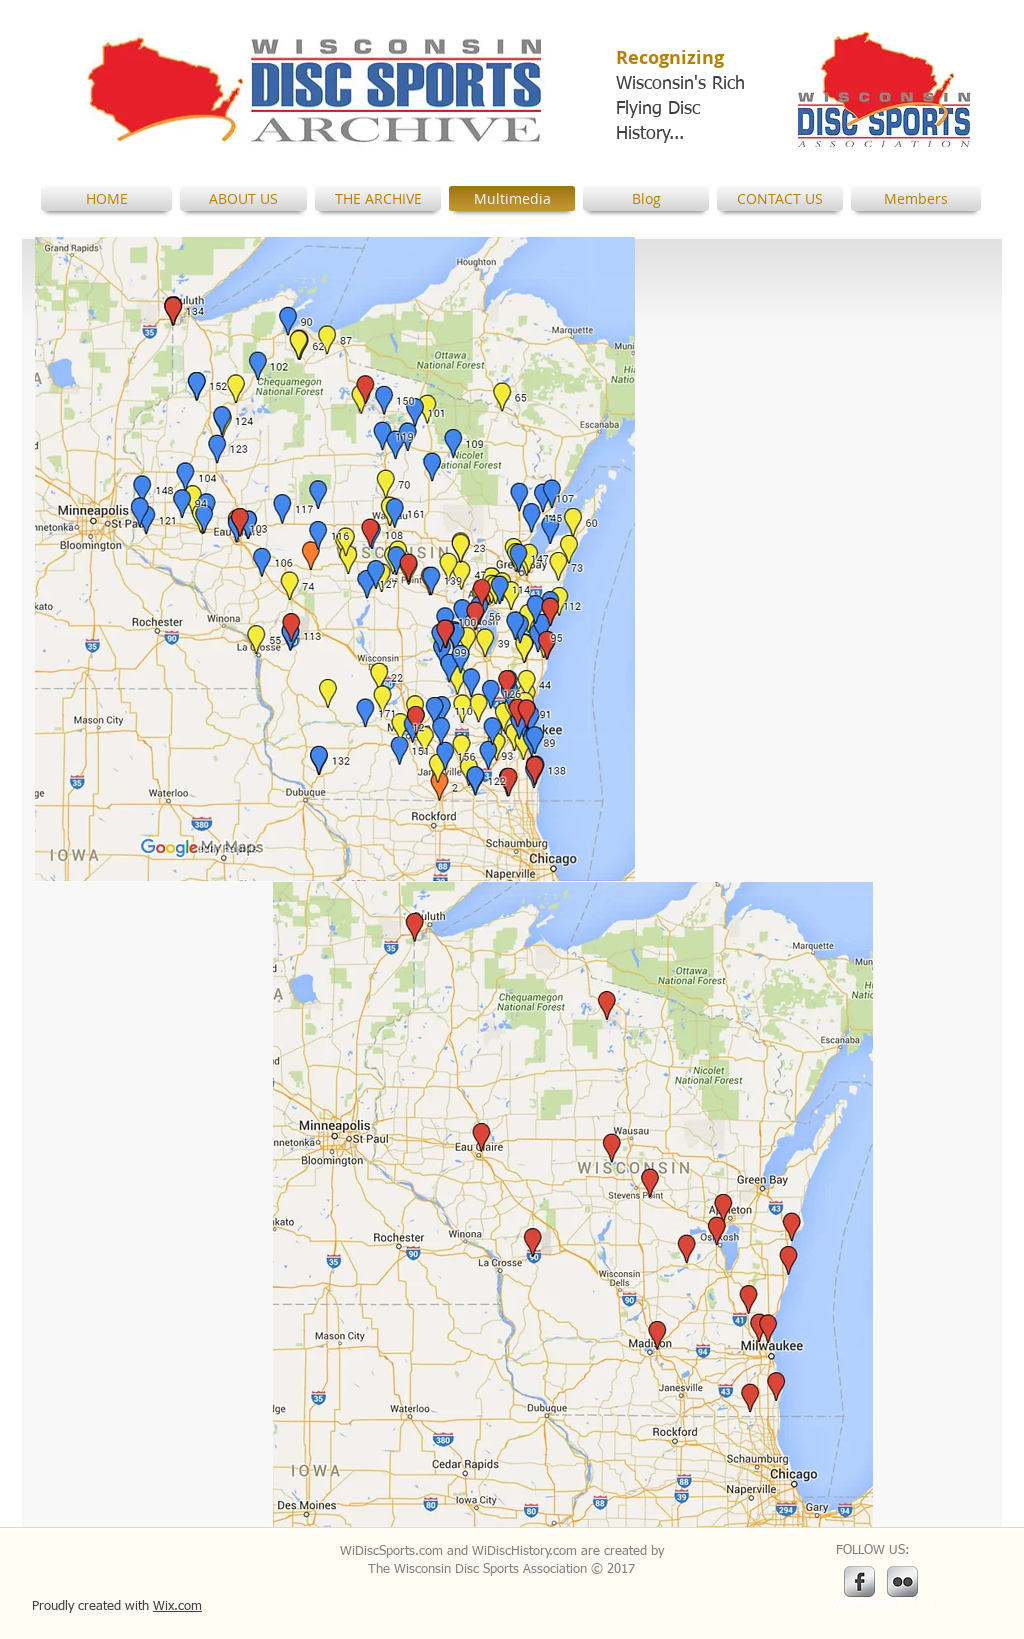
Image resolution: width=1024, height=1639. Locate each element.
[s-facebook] (859, 1581)
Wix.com (177, 1606)
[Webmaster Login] (881, 1604)
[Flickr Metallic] (902, 1581)
